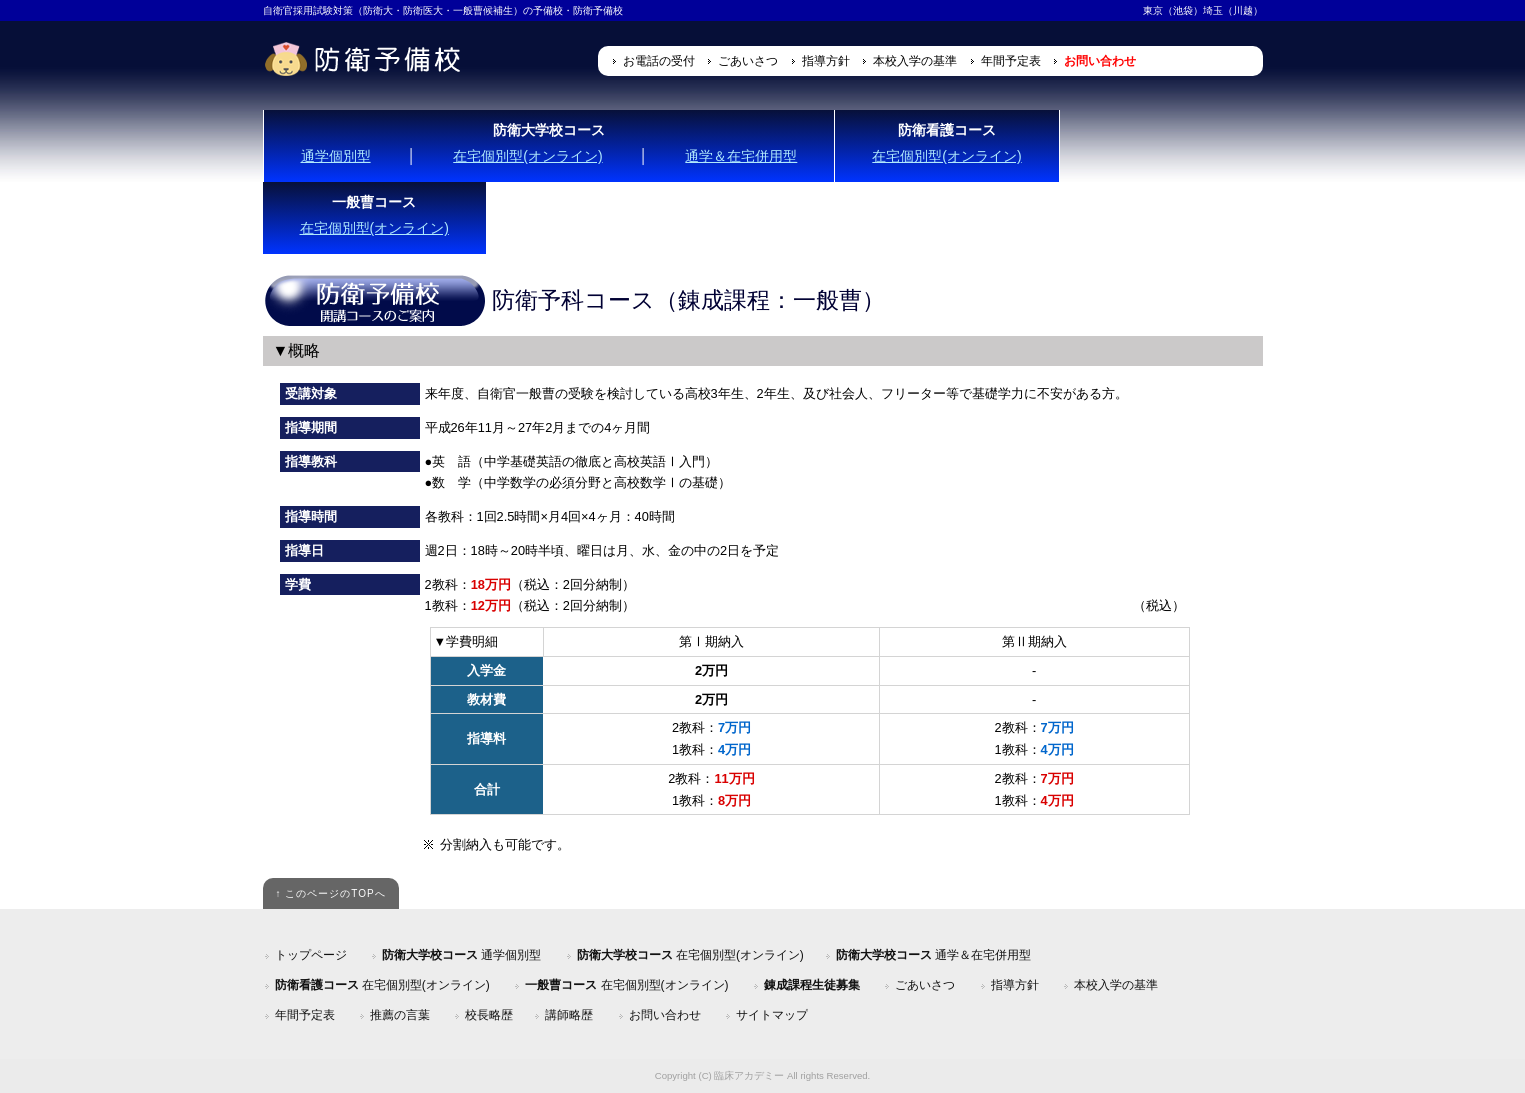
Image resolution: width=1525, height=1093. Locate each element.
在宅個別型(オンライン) (527, 156)
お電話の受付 (659, 61)
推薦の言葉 (400, 1015)
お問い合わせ (1100, 61)
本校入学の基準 (915, 61)
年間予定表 (1011, 61)
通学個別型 (336, 156)
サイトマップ (772, 1015)
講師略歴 (569, 1015)
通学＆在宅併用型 (741, 156)
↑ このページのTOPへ (330, 893)
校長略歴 (489, 1015)
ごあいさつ (748, 61)
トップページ (311, 955)
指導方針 (826, 61)
